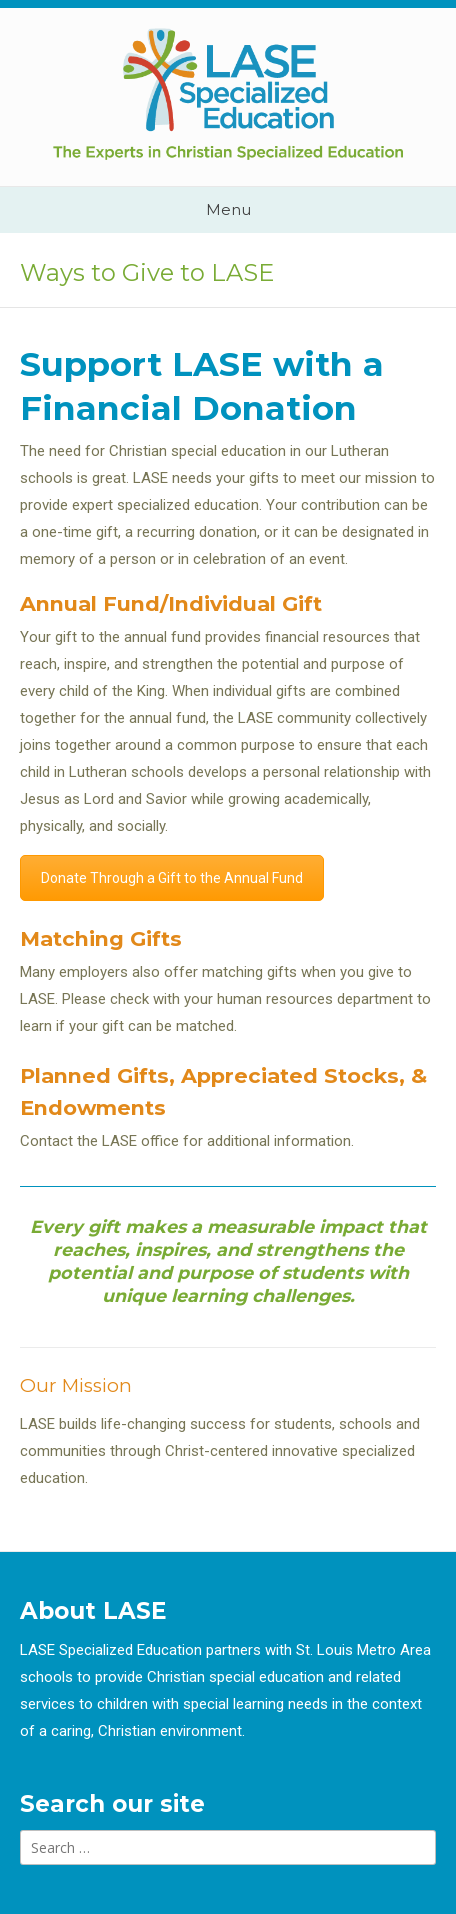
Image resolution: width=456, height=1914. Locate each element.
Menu (228, 209)
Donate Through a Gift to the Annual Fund (172, 878)
